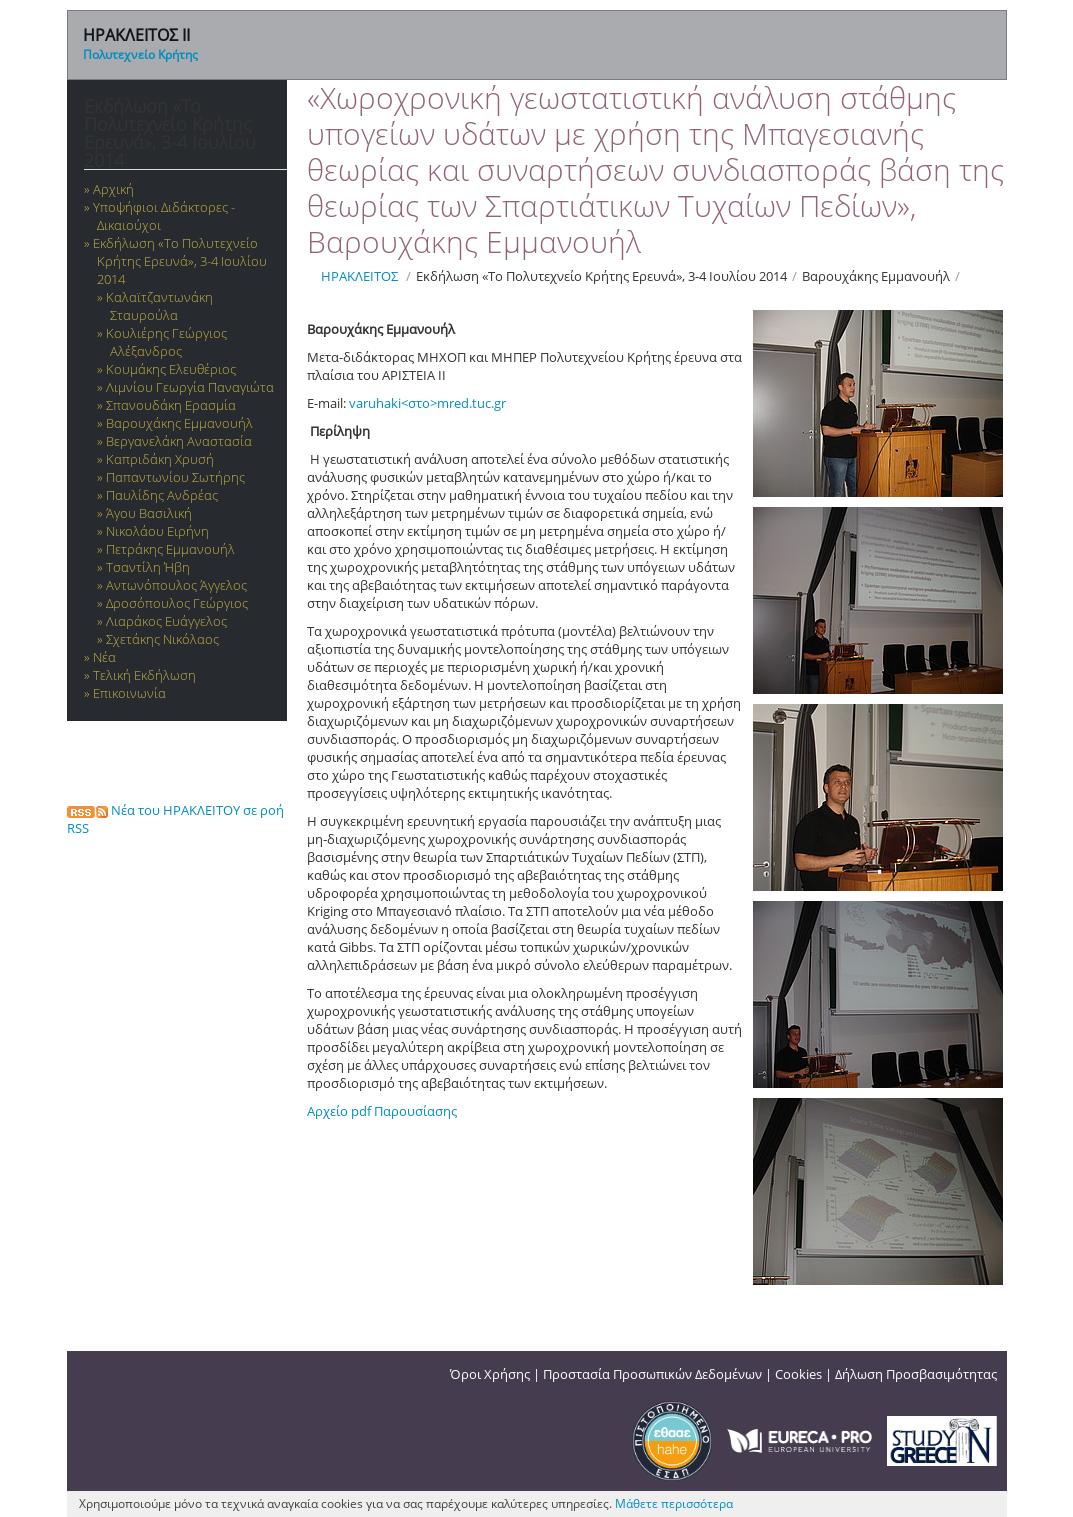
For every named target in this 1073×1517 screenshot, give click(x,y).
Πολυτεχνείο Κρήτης (140, 54)
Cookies (798, 1374)
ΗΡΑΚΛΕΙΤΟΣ (359, 276)
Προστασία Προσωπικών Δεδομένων (652, 1374)
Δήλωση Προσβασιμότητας (916, 1374)
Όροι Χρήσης (490, 1374)
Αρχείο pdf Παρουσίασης (382, 1111)
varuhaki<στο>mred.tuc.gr (427, 403)
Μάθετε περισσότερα (674, 1503)
